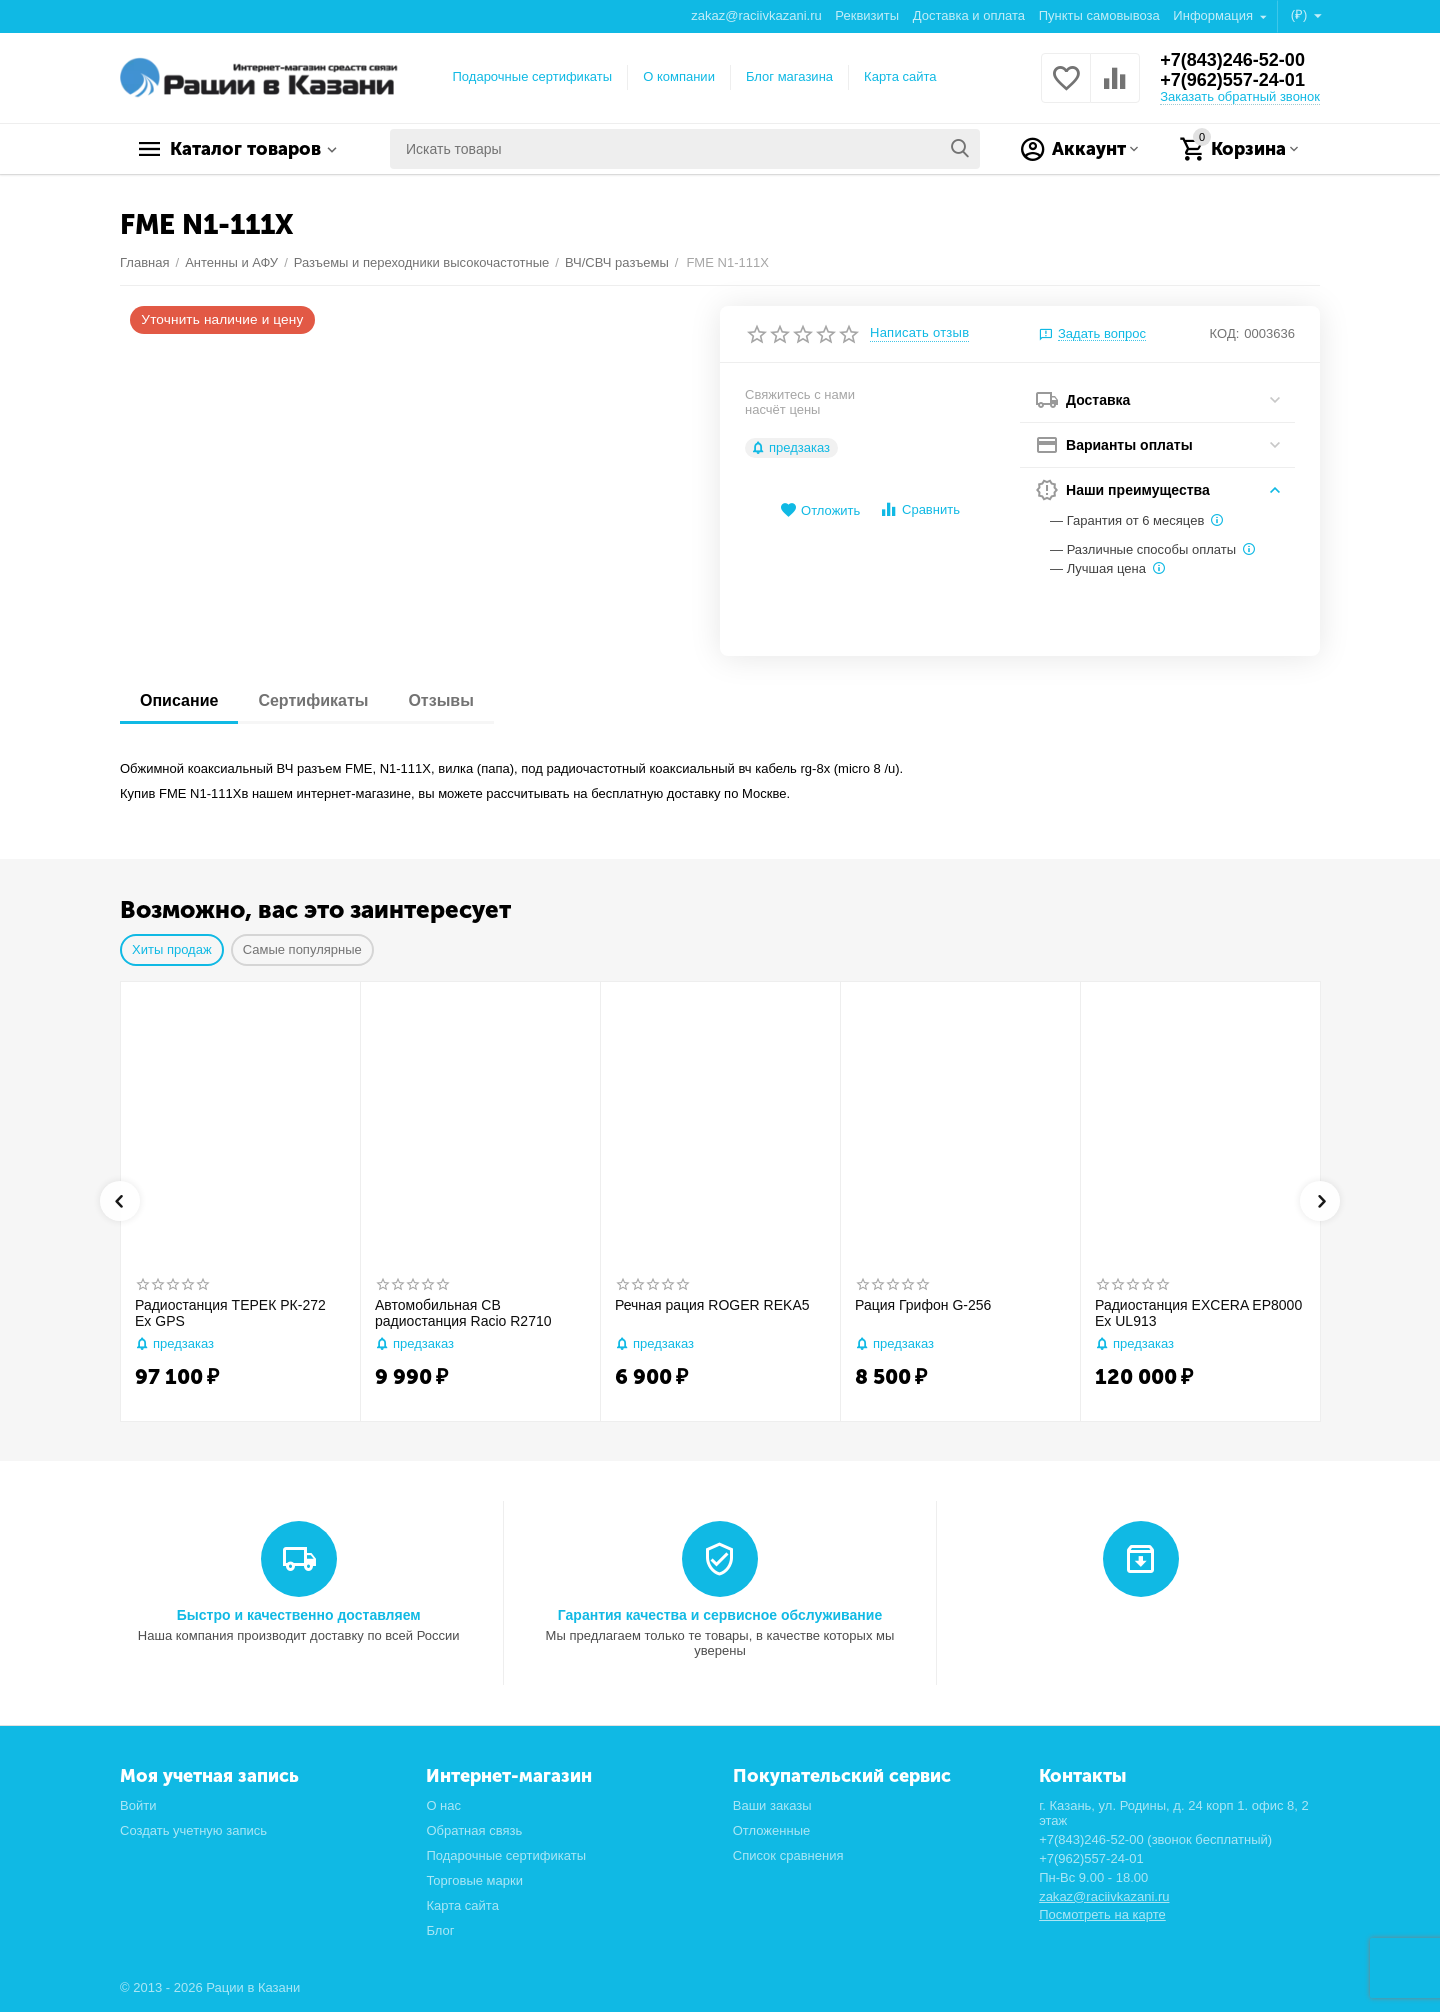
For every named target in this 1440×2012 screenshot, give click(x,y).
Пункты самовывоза (1099, 15)
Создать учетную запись (193, 1830)
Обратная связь (474, 1830)
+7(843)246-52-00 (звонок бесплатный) (1155, 1839)
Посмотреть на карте (1102, 1914)
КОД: (1225, 333)
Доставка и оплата (969, 15)
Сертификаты (313, 700)
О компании (679, 76)
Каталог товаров (245, 149)
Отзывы (440, 700)
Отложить (820, 510)
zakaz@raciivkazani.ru (756, 15)
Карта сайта (900, 76)
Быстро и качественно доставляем (299, 1615)
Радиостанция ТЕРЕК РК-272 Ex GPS (230, 1313)
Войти (138, 1805)
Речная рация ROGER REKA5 (712, 1305)
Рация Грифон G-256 (923, 1305)
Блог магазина (789, 76)
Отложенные (772, 1830)
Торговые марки (474, 1880)
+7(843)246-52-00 (1232, 60)
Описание (179, 700)
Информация (1214, 15)
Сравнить (919, 509)
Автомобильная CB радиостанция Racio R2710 (463, 1313)
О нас (443, 1805)
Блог (440, 1930)
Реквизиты (867, 15)
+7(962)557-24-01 (1232, 80)
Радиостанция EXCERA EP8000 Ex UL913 (1198, 1313)
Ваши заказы (772, 1805)
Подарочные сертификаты (533, 76)
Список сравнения (788, 1855)
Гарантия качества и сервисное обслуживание (720, 1615)
